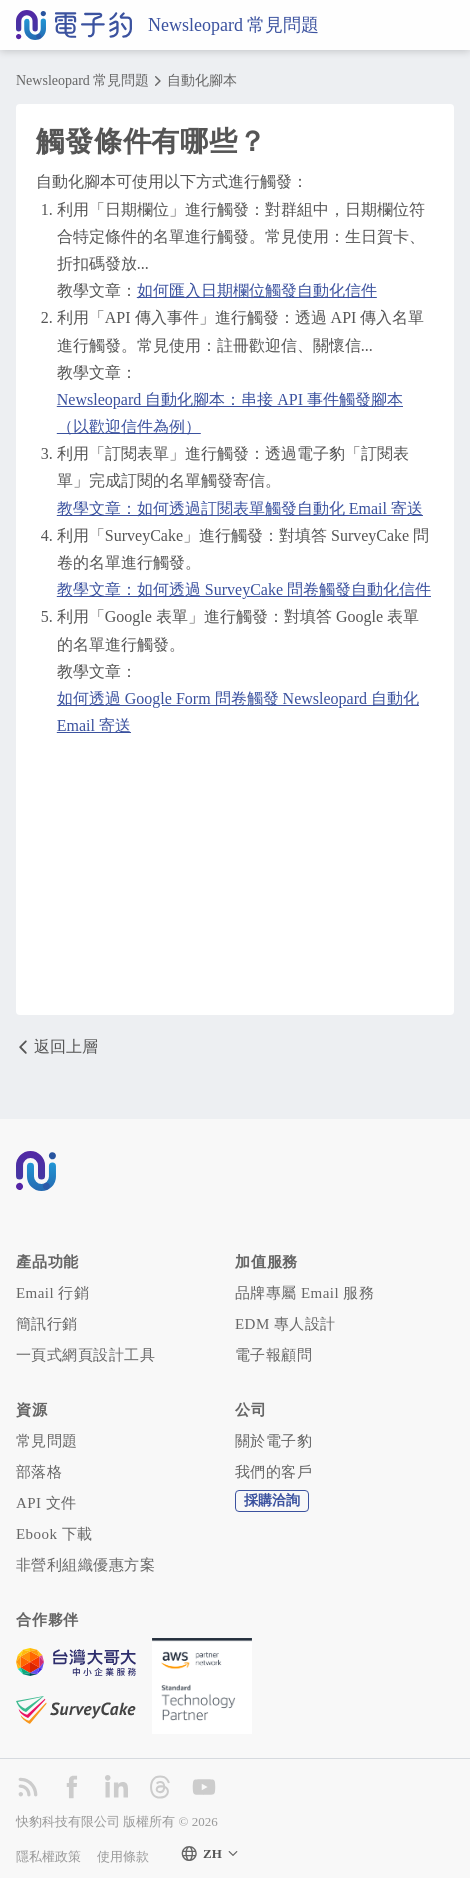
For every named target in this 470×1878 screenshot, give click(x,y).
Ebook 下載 (54, 1534)
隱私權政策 (48, 1856)
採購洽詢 (272, 1500)
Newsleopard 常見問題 (233, 25)
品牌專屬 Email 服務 (304, 1293)
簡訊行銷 (47, 1324)
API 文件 (46, 1503)
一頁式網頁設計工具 (85, 1355)
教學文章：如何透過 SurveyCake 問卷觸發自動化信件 (244, 589)
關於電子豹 (273, 1441)
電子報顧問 (273, 1355)
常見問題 (47, 1441)
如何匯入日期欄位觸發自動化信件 (257, 290)
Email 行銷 (52, 1293)
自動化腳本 (202, 81)
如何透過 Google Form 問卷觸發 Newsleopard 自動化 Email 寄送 (238, 712)
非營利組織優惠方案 (85, 1565)
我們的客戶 (273, 1472)
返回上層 (57, 1047)
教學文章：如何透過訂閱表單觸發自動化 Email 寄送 (240, 508)
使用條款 (123, 1856)
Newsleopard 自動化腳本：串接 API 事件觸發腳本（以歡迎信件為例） (230, 413)
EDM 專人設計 (285, 1324)
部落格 (39, 1472)
